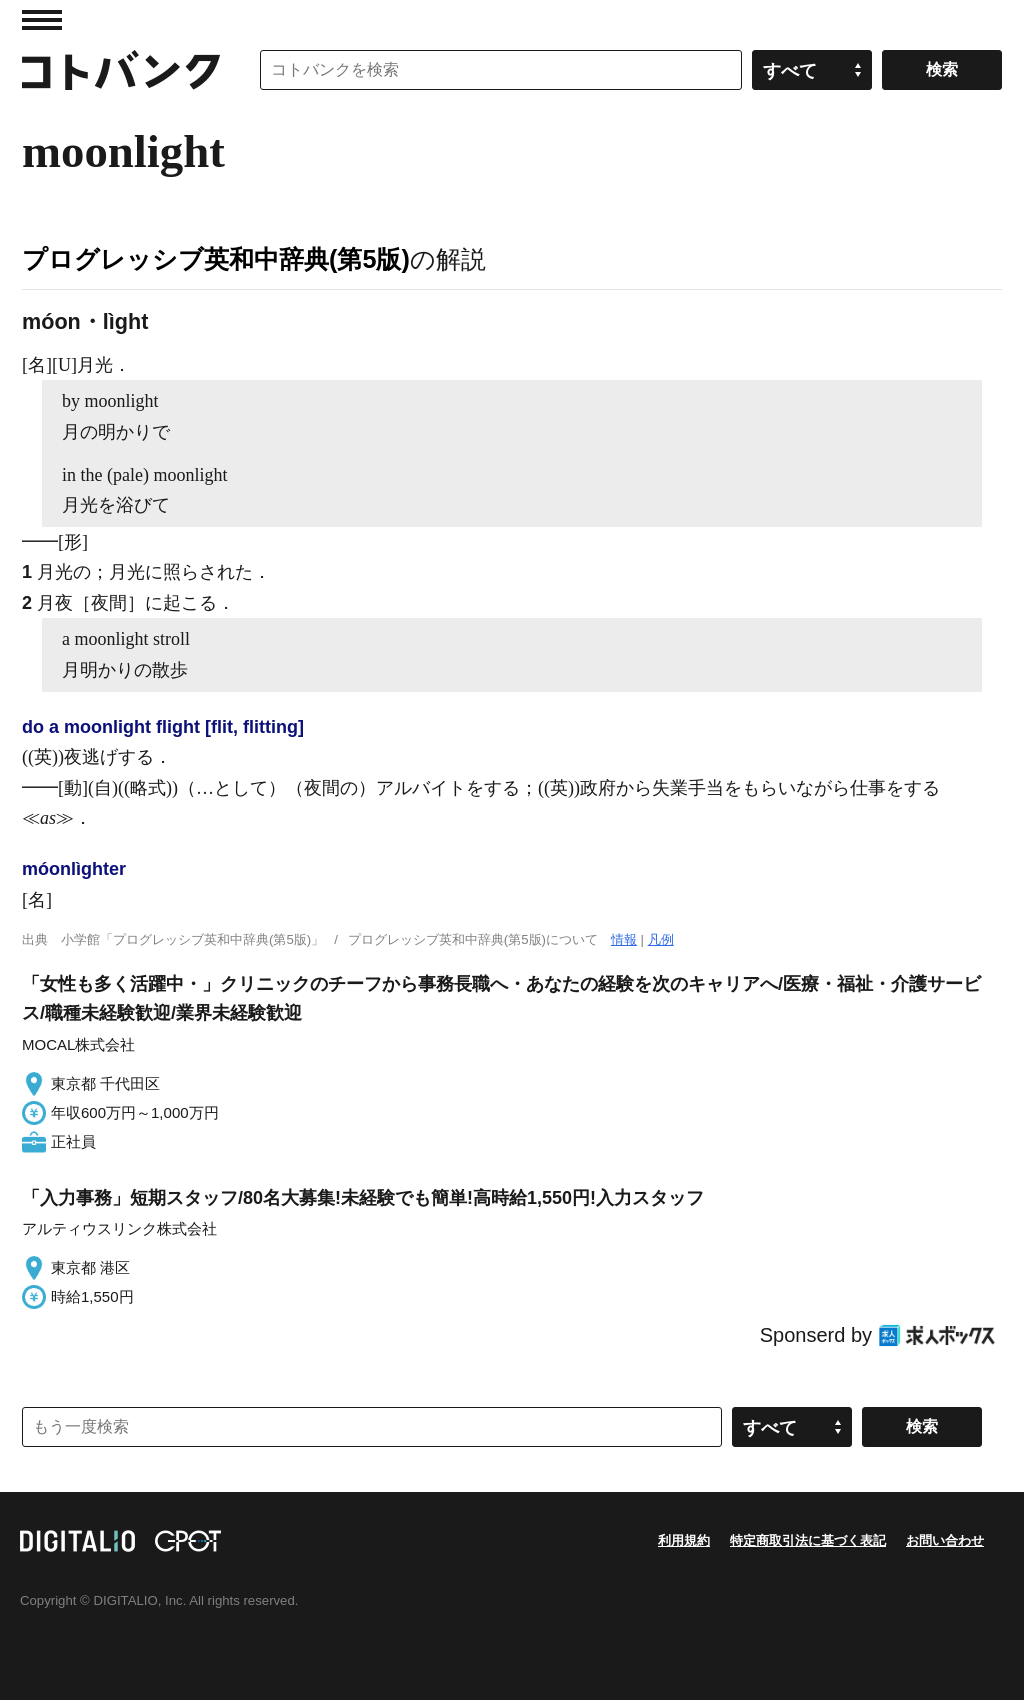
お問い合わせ (945, 1540)
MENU (42, 20)
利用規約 (684, 1540)
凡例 (661, 939)
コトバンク (121, 70)
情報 (624, 939)
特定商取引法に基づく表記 (808, 1540)
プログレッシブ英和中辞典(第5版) (216, 259)
